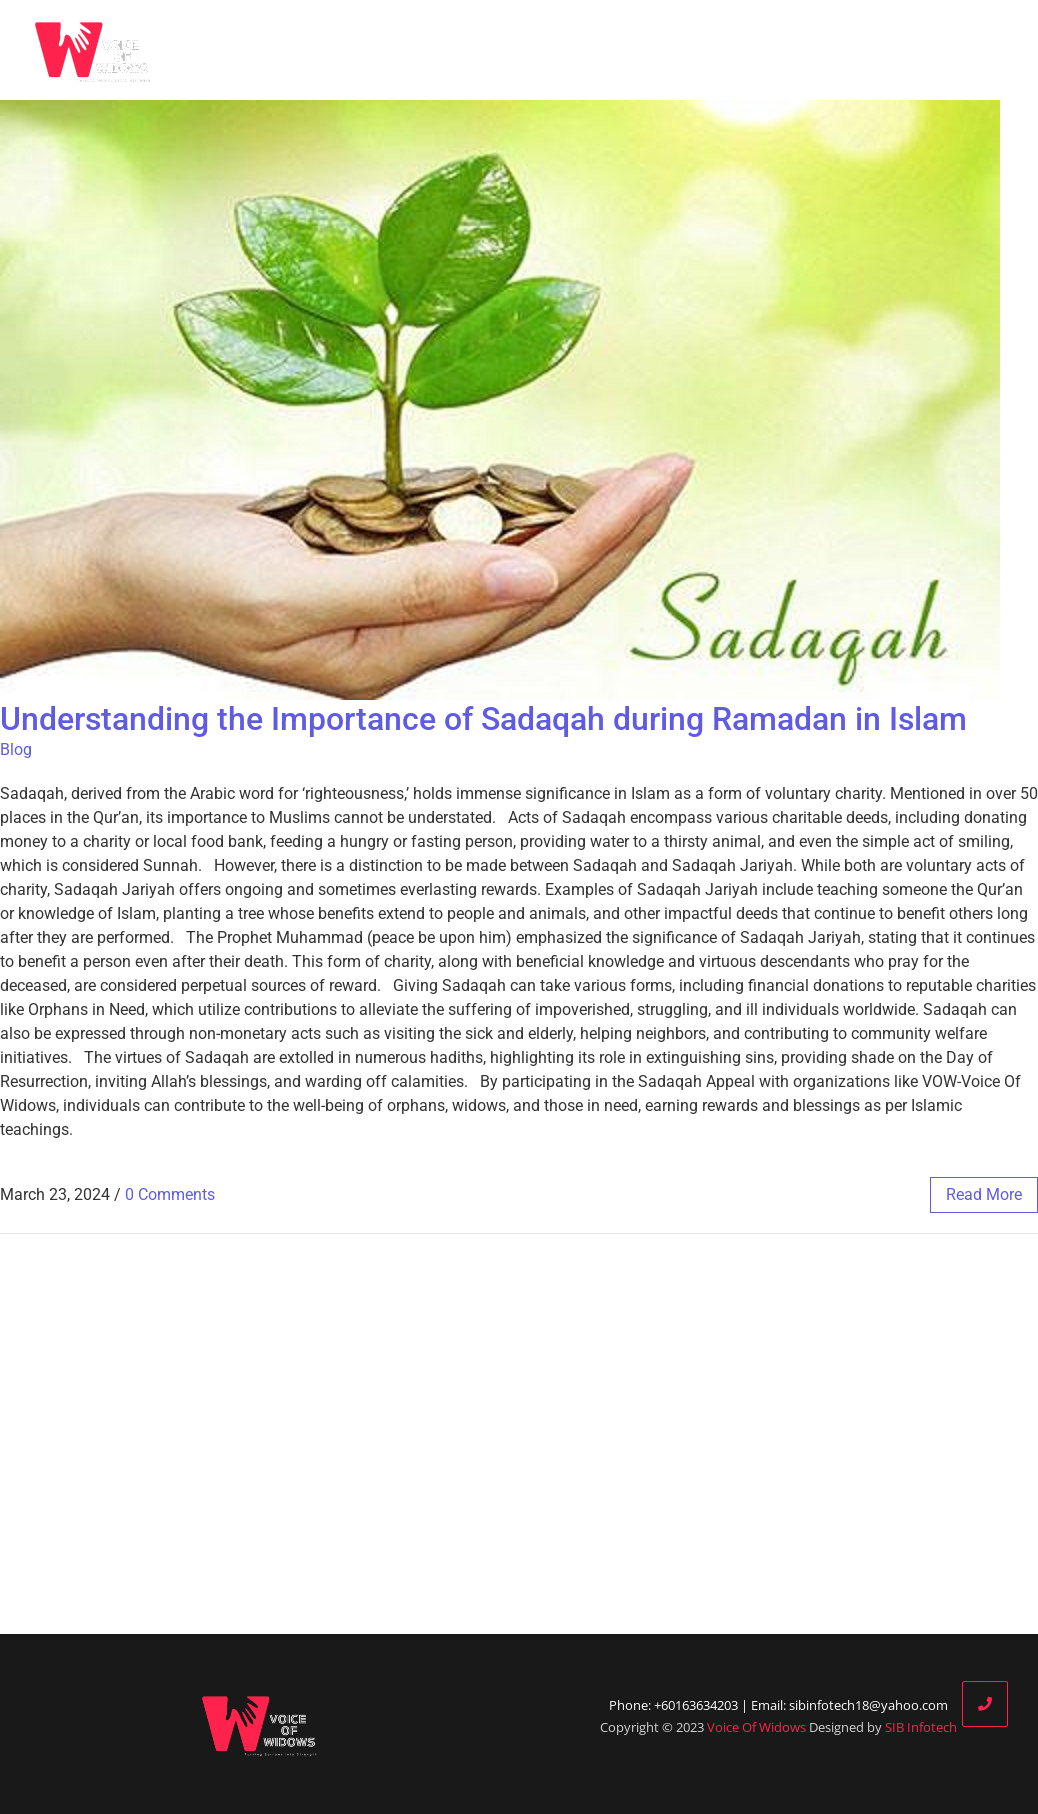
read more (984, 1194)
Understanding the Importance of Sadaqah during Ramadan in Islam (483, 719)
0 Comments (170, 1194)
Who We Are (557, 50)
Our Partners (758, 50)
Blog (655, 50)
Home (446, 50)
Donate (872, 50)
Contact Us (981, 50)
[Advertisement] (519, 1434)
